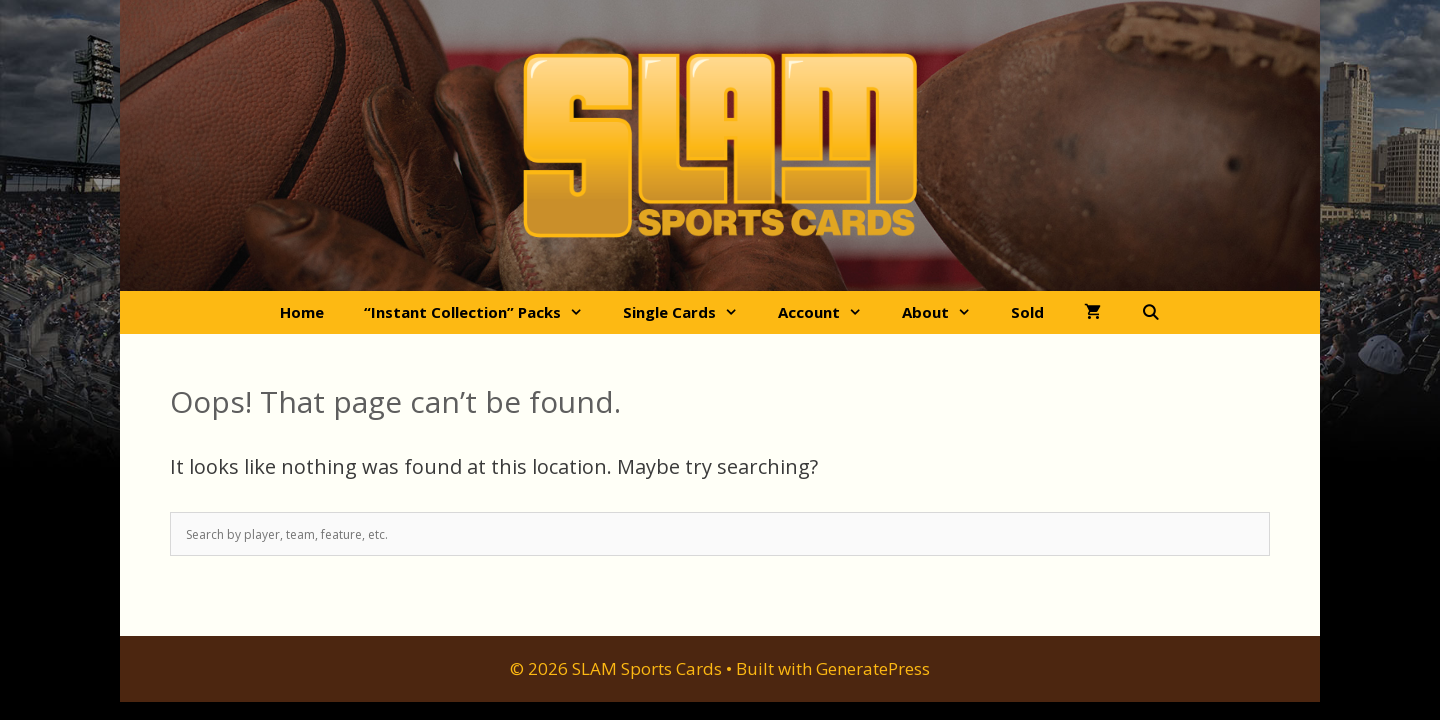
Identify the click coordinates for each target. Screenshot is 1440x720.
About (946, 312)
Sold (1027, 312)
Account (830, 312)
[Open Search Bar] (1150, 312)
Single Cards (690, 312)
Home (302, 312)
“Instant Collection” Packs (483, 312)
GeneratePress (873, 668)
